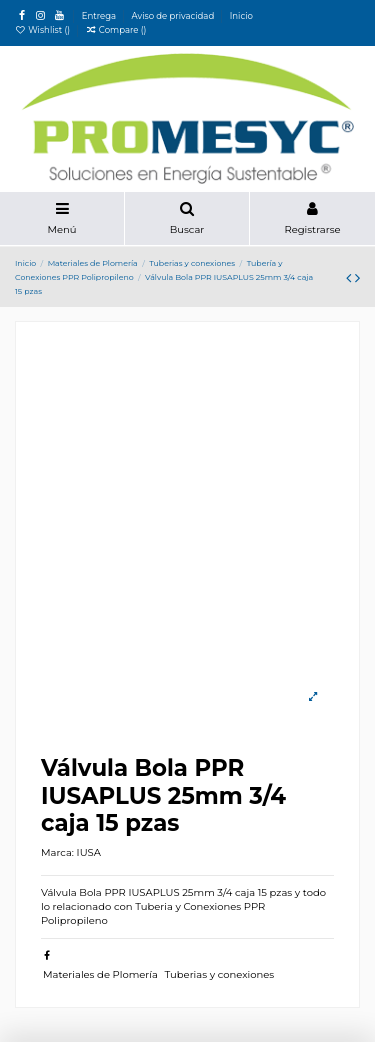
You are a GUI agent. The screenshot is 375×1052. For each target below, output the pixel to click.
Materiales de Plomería (100, 974)
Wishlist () (43, 30)
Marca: (57, 852)
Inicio (241, 16)
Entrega (100, 16)
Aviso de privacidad (174, 16)
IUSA (89, 852)
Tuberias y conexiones (220, 974)
